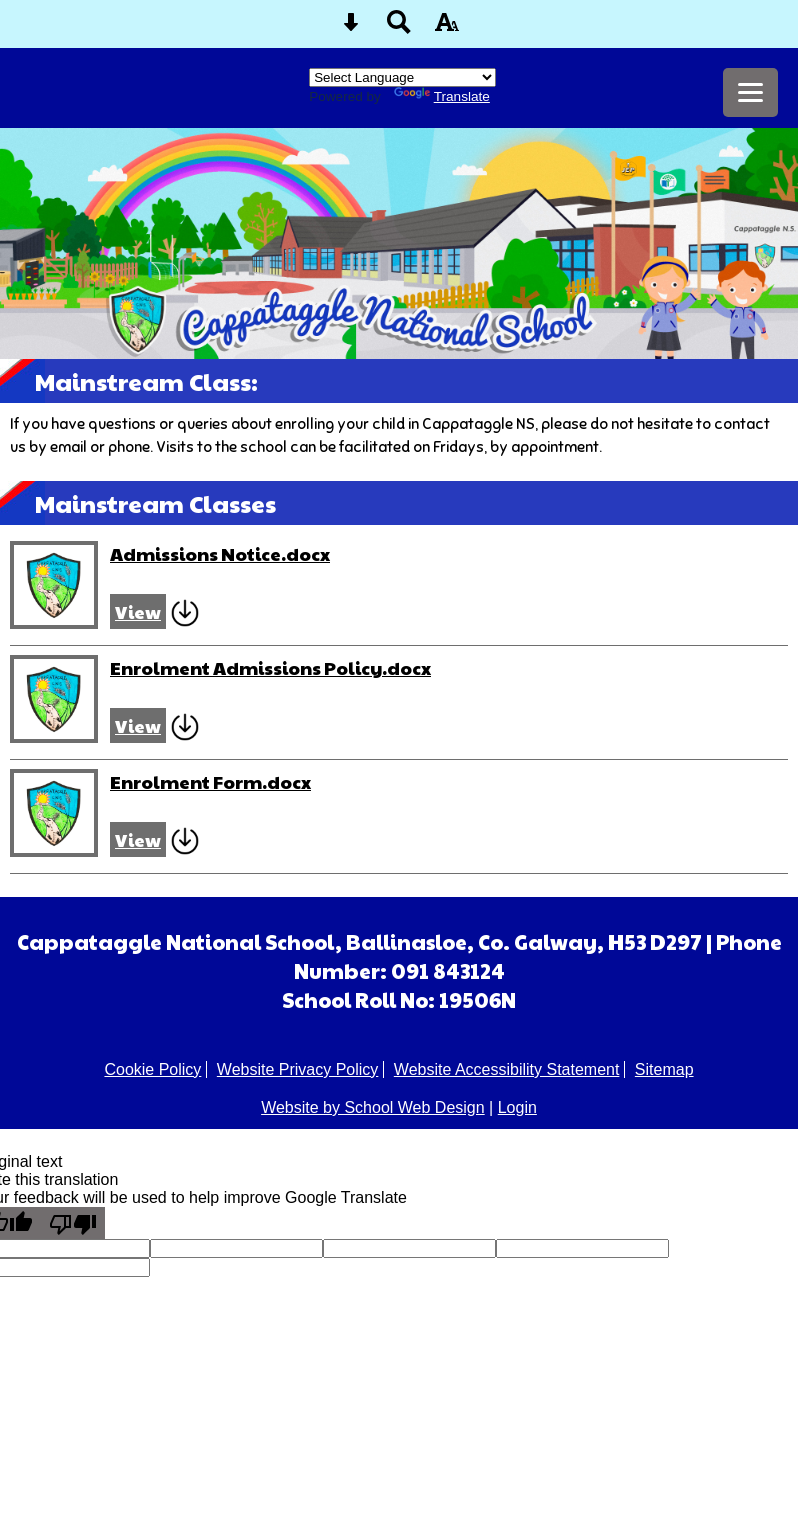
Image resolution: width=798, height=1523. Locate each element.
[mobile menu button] (750, 92)
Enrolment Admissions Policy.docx (270, 667)
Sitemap (664, 1069)
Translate (442, 96)
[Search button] (399, 28)
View (138, 611)
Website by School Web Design (373, 1107)
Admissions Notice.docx (220, 553)
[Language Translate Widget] (402, 77)
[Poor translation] (73, 1223)
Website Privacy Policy (298, 1069)
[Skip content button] (351, 28)
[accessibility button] (447, 28)
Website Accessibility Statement (507, 1069)
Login (517, 1107)
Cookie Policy (152, 1069)
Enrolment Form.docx (210, 781)
